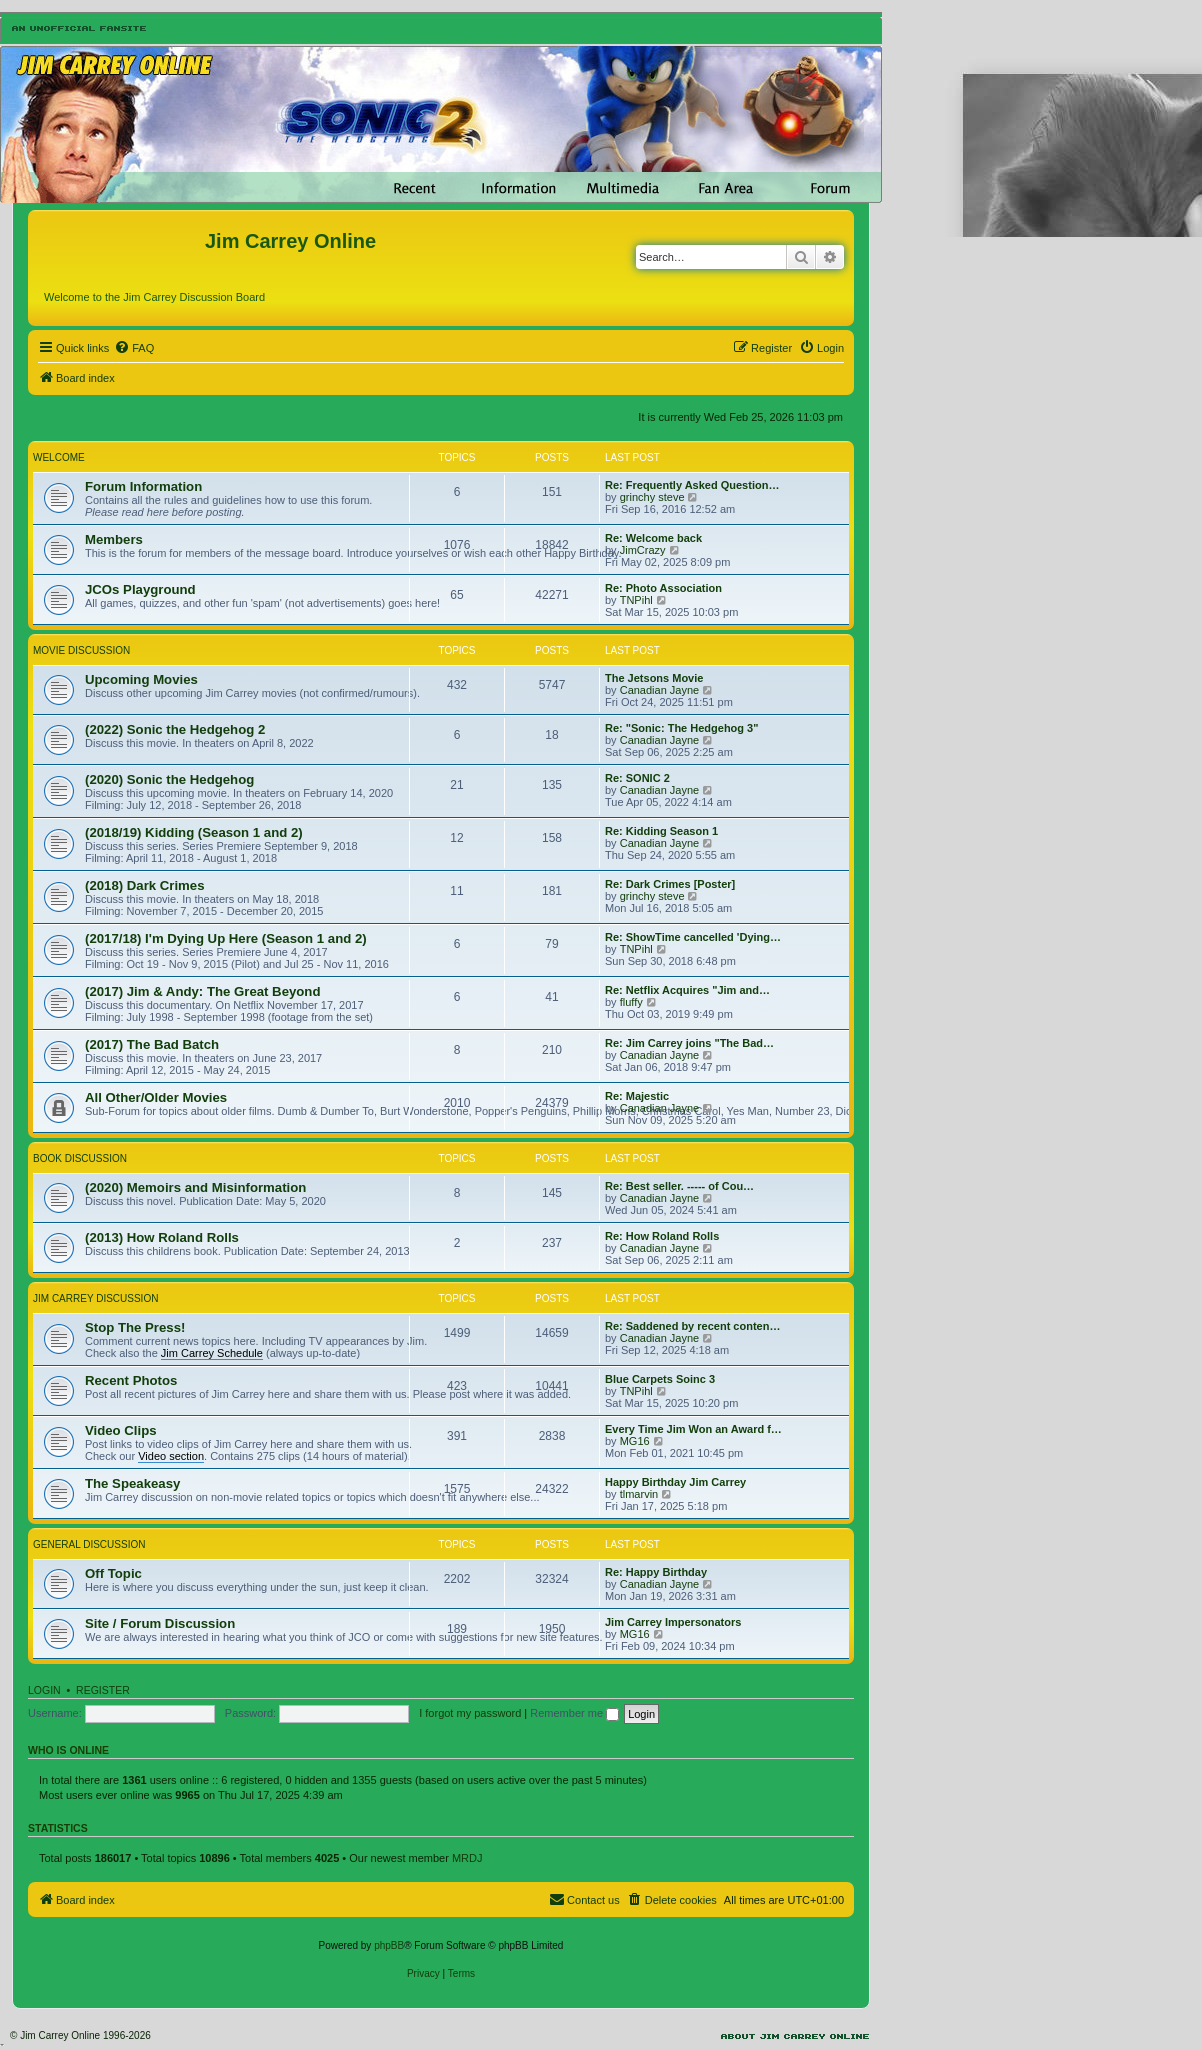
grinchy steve (652, 497)
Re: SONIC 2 (637, 778)
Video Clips (121, 1430)
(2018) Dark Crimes (145, 885)
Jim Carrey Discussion (95, 1298)
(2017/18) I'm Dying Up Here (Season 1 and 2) (226, 938)
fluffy (631, 1002)
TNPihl (636, 600)
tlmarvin (639, 1494)
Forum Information (143, 486)
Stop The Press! (135, 1327)
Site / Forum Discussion (160, 1623)
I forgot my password (470, 1713)
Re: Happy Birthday (656, 1572)
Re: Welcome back (653, 538)
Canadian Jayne (660, 690)
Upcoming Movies (141, 679)
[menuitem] (134, 348)
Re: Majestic (637, 1096)
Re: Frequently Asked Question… (692, 485)
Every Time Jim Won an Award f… (693, 1429)
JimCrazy (643, 550)
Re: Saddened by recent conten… (692, 1326)
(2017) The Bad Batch (152, 1044)
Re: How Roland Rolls (662, 1236)
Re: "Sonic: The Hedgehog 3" (681, 728)
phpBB (389, 1945)
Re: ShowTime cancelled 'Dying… (693, 937)
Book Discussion (80, 1158)
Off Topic (113, 1573)
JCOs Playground (140, 589)
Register (103, 1690)
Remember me (574, 1713)
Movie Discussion (81, 650)
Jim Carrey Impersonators (673, 1622)
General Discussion (89, 1544)
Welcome (59, 457)
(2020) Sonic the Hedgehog (169, 779)
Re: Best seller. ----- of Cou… (679, 1186)
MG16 (635, 1441)
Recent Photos (131, 1380)
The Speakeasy (132, 1483)
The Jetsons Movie (654, 678)
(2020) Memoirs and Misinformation (195, 1187)
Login (44, 1690)
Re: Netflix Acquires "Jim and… (687, 990)
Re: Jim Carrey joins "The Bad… (689, 1043)
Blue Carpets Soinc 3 (660, 1379)
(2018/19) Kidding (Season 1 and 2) (194, 832)
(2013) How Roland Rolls (162, 1237)
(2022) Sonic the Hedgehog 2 (175, 729)
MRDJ (467, 1858)
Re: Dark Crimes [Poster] (670, 884)
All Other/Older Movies (156, 1097)
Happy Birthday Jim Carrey (675, 1482)
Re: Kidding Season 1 (661, 831)
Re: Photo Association (663, 588)
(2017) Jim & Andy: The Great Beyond (202, 991)
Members (114, 539)
